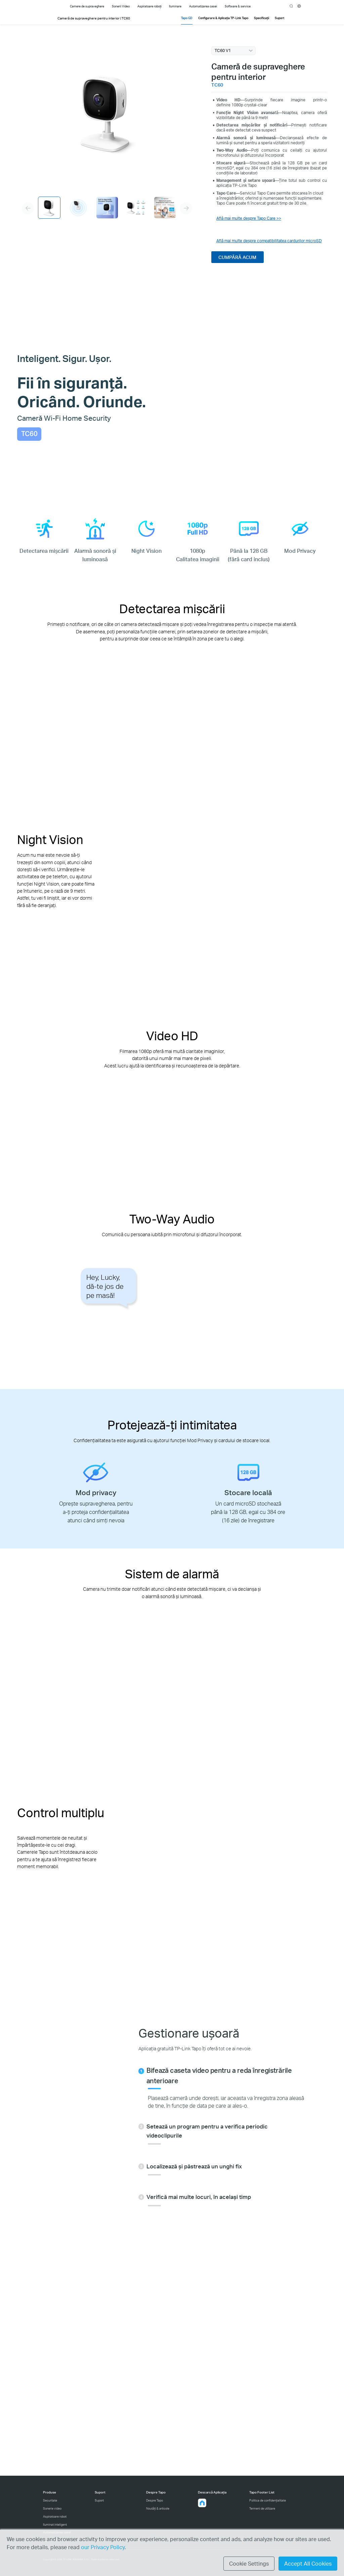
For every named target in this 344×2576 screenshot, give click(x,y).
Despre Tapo (154, 2500)
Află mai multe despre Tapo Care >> (248, 218)
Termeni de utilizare (262, 2508)
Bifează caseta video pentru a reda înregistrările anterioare (219, 2075)
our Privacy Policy (103, 2547)
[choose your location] (299, 6)
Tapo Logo (51, 6)
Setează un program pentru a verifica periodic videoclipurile (207, 2130)
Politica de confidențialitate (267, 2500)
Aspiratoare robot (55, 2516)
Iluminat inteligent (55, 2524)
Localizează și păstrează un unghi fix (194, 2166)
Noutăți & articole (157, 2508)
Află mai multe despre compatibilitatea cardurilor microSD (269, 240)
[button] (202, 2503)
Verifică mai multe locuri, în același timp (198, 2196)
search (291, 6)
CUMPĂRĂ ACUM (237, 257)
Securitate (50, 2500)
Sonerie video (52, 2508)
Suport (99, 2500)
